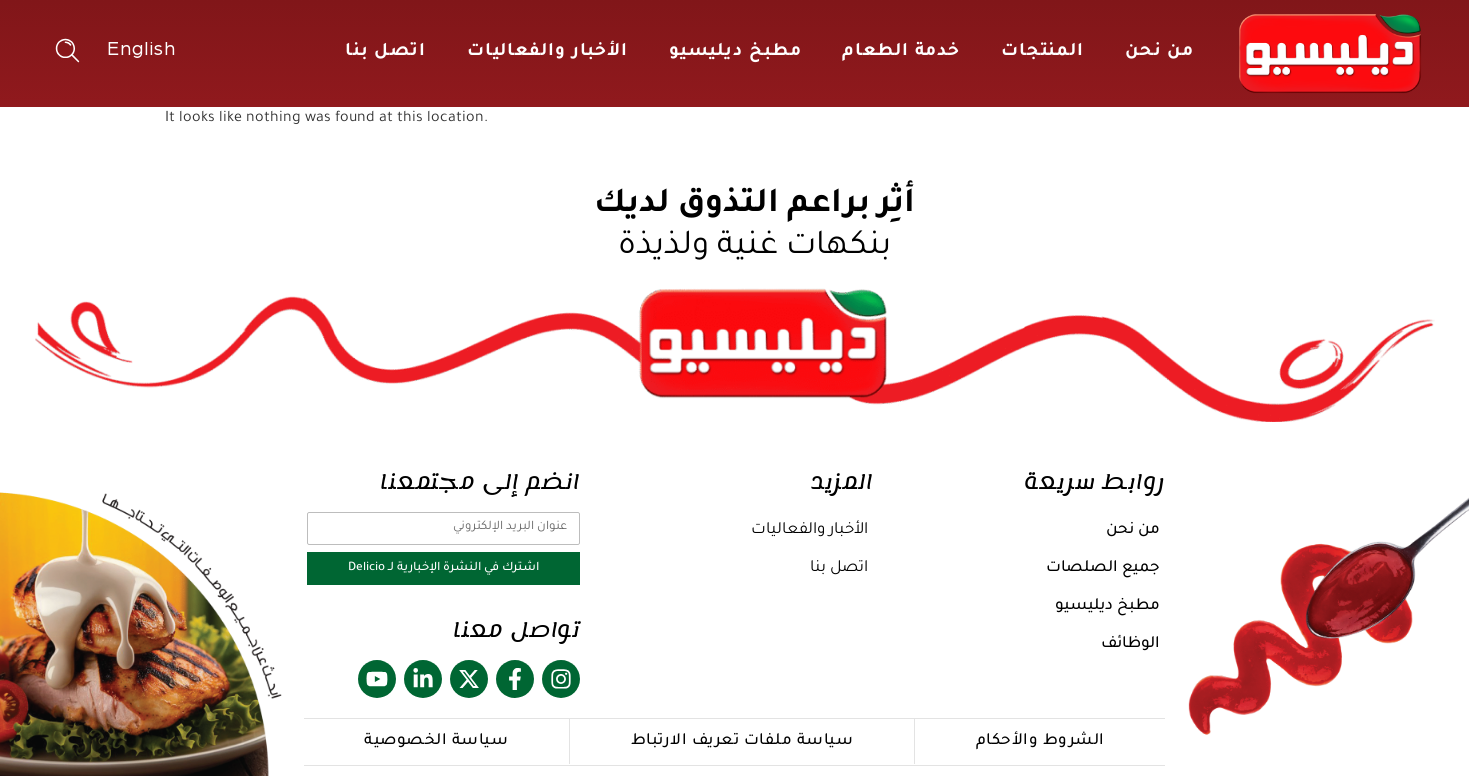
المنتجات (1042, 52)
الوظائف (1130, 644)
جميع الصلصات (1103, 568)
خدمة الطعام (901, 52)
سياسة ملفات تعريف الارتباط (742, 741)
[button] (67, 50)
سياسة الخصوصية (436, 741)
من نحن (1159, 52)
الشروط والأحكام (1040, 741)
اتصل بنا (385, 52)
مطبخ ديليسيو (735, 52)
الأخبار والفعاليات (547, 52)
